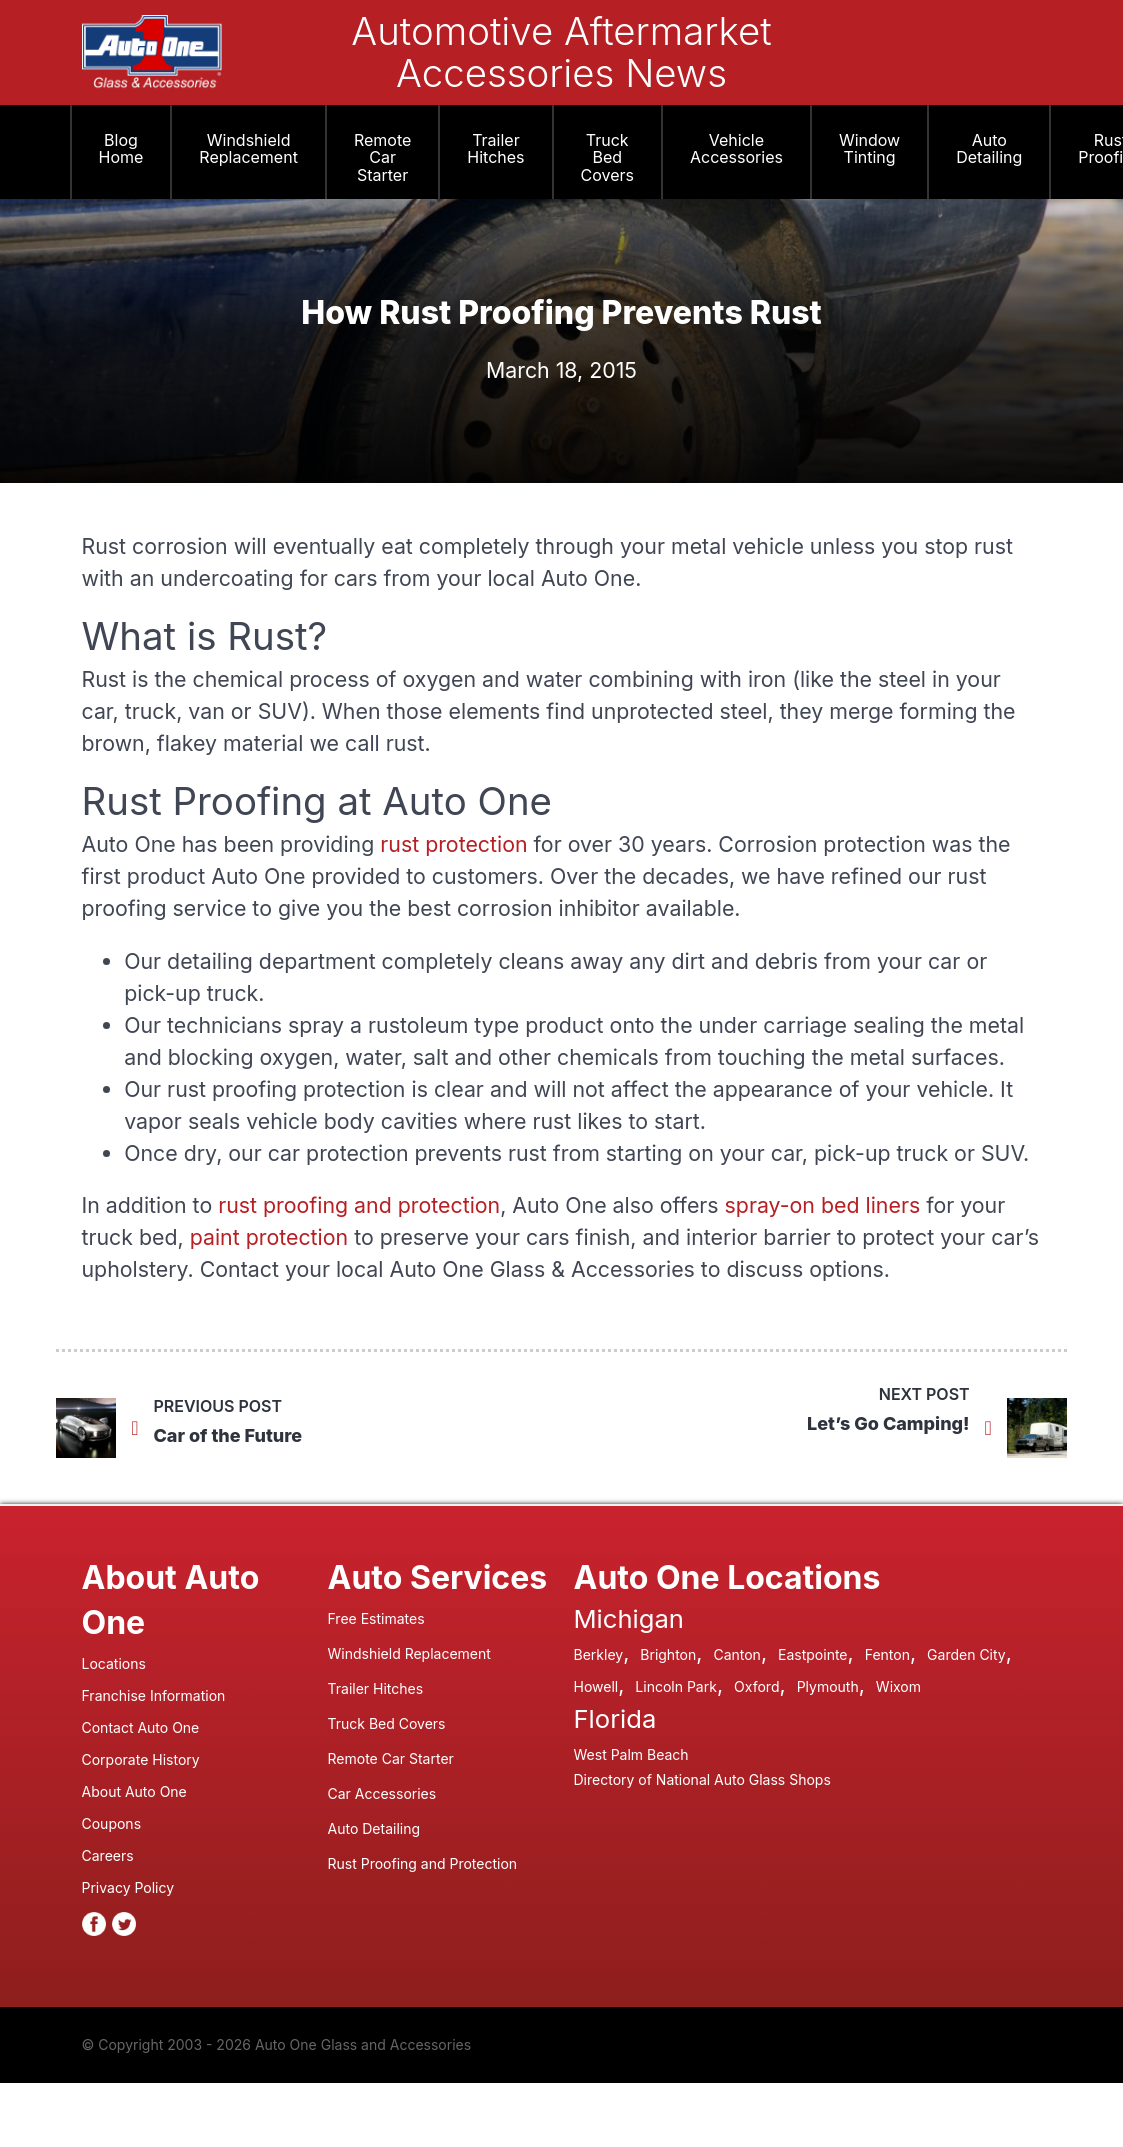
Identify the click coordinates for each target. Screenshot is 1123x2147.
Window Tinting (869, 149)
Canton (736, 1654)
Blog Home (121, 149)
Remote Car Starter (382, 157)
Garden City (966, 1654)
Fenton (887, 1654)
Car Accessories (382, 1793)
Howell (596, 1686)
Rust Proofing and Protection (423, 1863)
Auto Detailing (989, 149)
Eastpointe (812, 1654)
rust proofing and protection (359, 1205)
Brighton (668, 1654)
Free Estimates (376, 1618)
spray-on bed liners (823, 1205)
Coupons (112, 1823)
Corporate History (141, 1759)
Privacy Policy (128, 1887)
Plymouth (828, 1686)
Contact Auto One (141, 1727)
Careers (108, 1855)
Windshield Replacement (248, 149)
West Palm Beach (631, 1754)
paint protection (269, 1237)
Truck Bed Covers (607, 157)
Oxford (756, 1686)
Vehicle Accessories (736, 149)
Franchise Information (154, 1695)
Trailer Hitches (495, 149)
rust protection (453, 844)
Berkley (599, 1654)
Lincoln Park (676, 1686)
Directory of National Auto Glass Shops (702, 1779)
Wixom (898, 1686)
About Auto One (134, 1791)
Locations (114, 1663)
